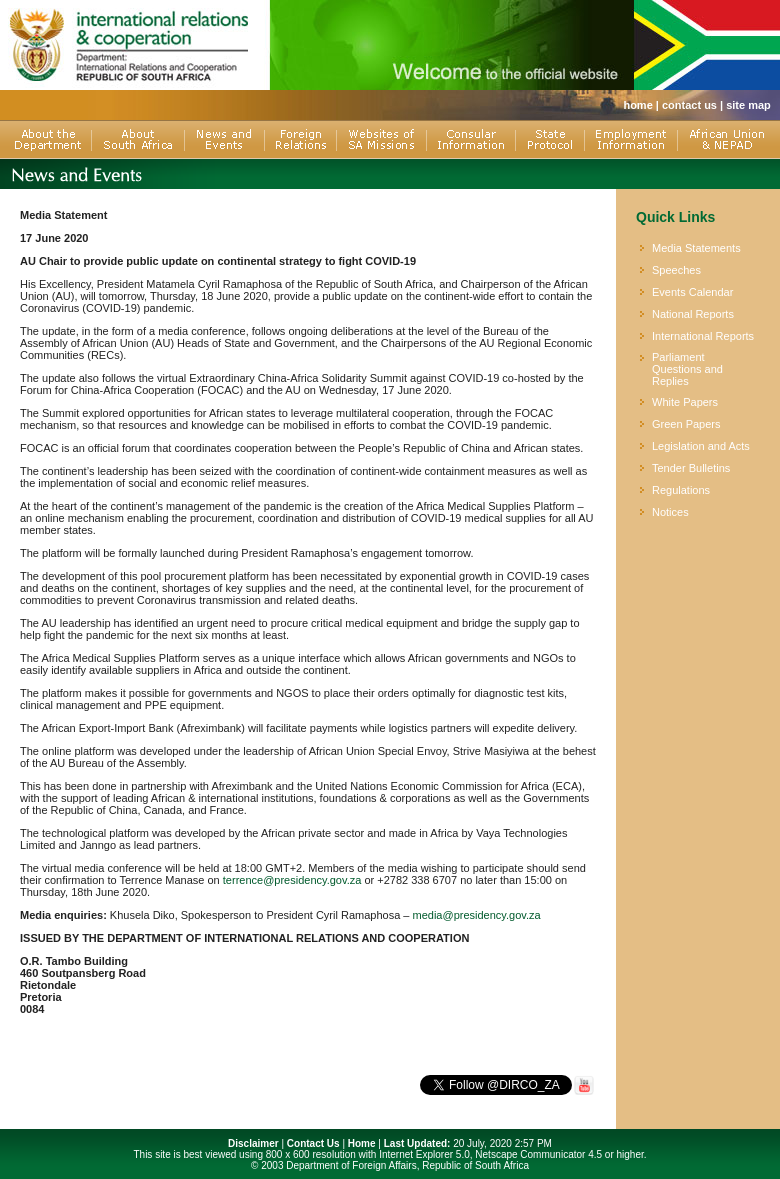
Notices (670, 512)
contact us (689, 105)
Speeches (676, 270)
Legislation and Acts (701, 446)
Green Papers (686, 424)
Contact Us (313, 1143)
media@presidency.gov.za (477, 915)
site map (748, 105)
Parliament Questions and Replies (687, 369)
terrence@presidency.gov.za (292, 880)
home (637, 105)
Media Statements (696, 248)
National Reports (693, 314)
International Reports (703, 336)
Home (362, 1143)
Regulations (681, 490)
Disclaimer (253, 1143)
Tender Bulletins (691, 468)
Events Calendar (692, 292)
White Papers (685, 402)
